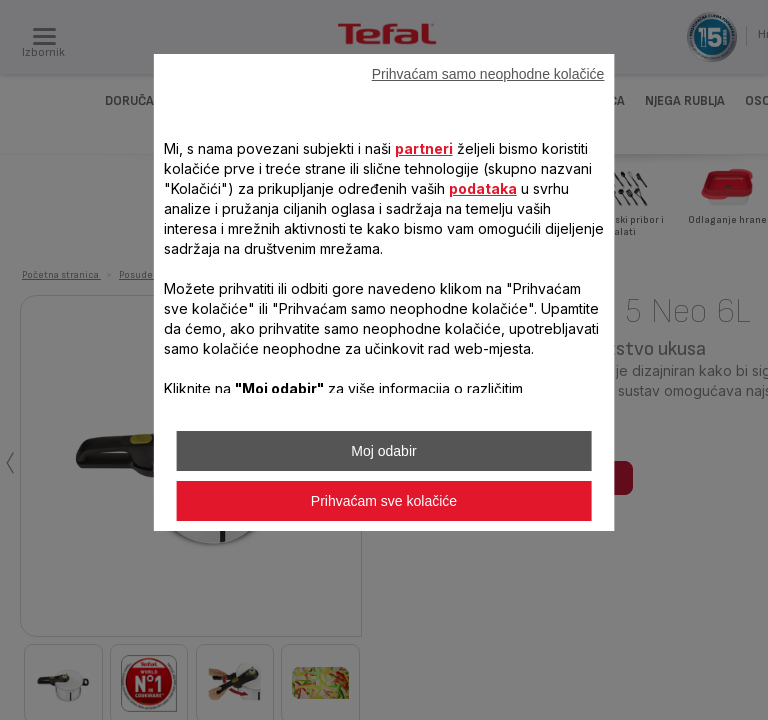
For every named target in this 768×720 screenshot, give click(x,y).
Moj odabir (383, 451)
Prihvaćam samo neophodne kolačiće (488, 74)
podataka (483, 188)
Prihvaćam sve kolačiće (384, 501)
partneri (424, 148)
